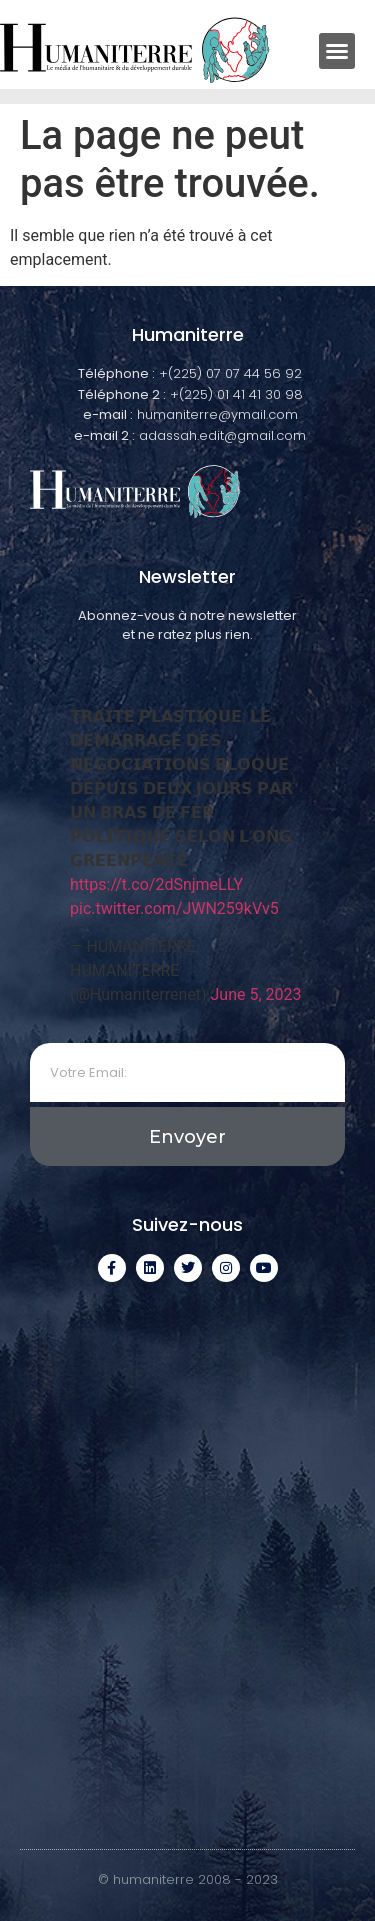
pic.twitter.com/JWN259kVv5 (174, 908)
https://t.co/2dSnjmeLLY (156, 884)
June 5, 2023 (256, 994)
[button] (337, 51)
